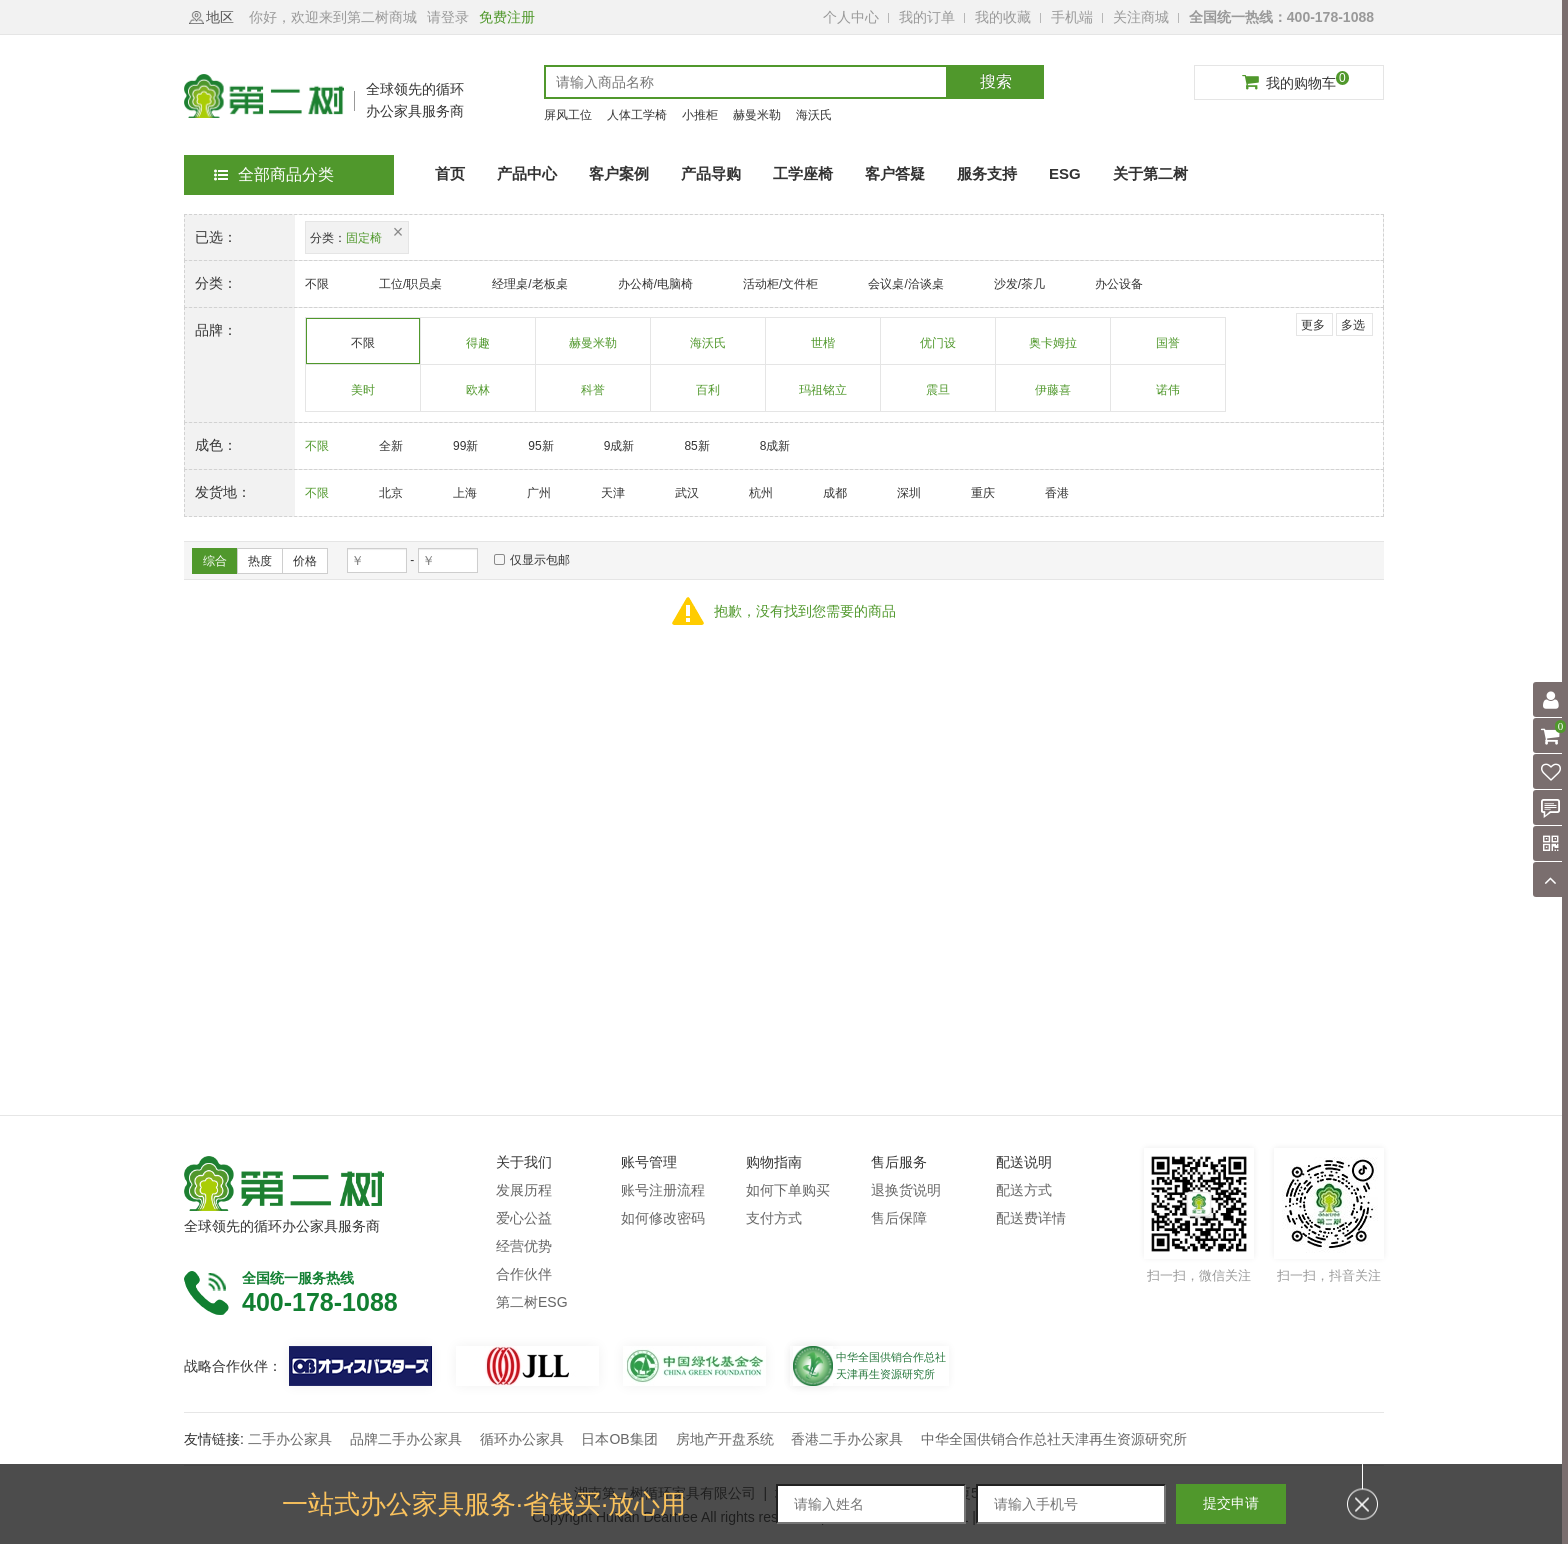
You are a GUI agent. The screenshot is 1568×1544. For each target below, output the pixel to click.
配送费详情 (1031, 1218)
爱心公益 (524, 1218)
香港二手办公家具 (847, 1439)
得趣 (478, 350)
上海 (465, 493)
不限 (317, 284)
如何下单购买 (788, 1190)
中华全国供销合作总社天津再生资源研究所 (1054, 1439)
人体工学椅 (637, 115)
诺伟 (1168, 397)
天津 (613, 493)
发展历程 (524, 1190)
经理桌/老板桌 (529, 284)
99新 (465, 446)
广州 (539, 493)
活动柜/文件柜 (780, 284)
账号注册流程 (663, 1190)
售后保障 (899, 1218)
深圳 (909, 493)
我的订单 (927, 17)
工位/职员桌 (410, 284)
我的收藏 (1003, 17)
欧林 (478, 397)
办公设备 (1119, 284)
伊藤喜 (1053, 397)
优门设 (938, 350)
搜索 (996, 81)
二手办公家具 (290, 1439)
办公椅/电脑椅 (655, 284)
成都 (835, 493)
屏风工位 (568, 115)
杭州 (761, 493)
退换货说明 (906, 1190)
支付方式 (774, 1218)
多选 (1353, 325)
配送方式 (1024, 1190)
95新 (540, 446)
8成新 (775, 446)
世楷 (823, 350)
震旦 (938, 397)
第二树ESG (532, 1302)
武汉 (687, 493)
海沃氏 (814, 115)
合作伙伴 (524, 1274)
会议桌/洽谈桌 (905, 284)
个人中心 (851, 17)
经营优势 (524, 1246)
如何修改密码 (663, 1218)
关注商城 (1141, 17)
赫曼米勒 (757, 115)
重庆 (983, 493)
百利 (708, 397)
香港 (1057, 493)
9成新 (619, 446)
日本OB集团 (619, 1439)
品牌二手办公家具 (406, 1439)
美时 (363, 397)
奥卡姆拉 (1053, 350)
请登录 (448, 17)
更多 (1313, 325)
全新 (391, 446)
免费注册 (507, 17)
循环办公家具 (522, 1439)
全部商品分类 (274, 174)
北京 (391, 493)
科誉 (593, 397)
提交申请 (1231, 1503)
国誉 (1168, 350)
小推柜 (700, 115)
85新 (696, 446)
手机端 (1072, 17)
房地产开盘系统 (725, 1439)
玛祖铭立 (823, 397)
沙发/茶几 (1019, 284)
